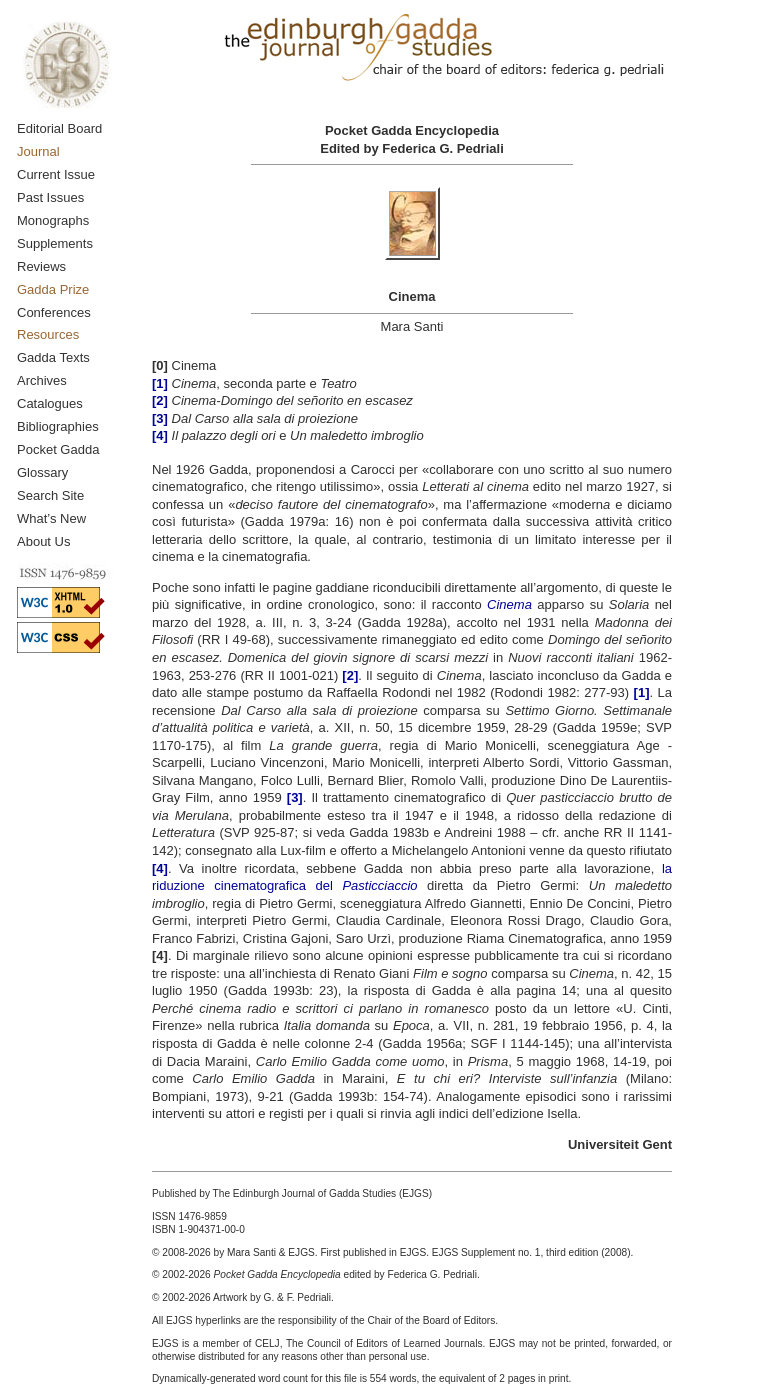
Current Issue (56, 174)
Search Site (50, 495)
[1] (642, 692)
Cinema (509, 604)
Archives (42, 380)
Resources (48, 334)
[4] (160, 868)
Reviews (41, 266)
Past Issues (50, 197)
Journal (38, 151)
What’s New (51, 518)
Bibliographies (58, 426)
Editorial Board (59, 128)
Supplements (55, 243)
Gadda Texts (53, 357)
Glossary (42, 472)
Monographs (53, 220)
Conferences (54, 312)
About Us (43, 541)
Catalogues (50, 403)
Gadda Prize (53, 289)
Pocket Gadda (58, 449)
